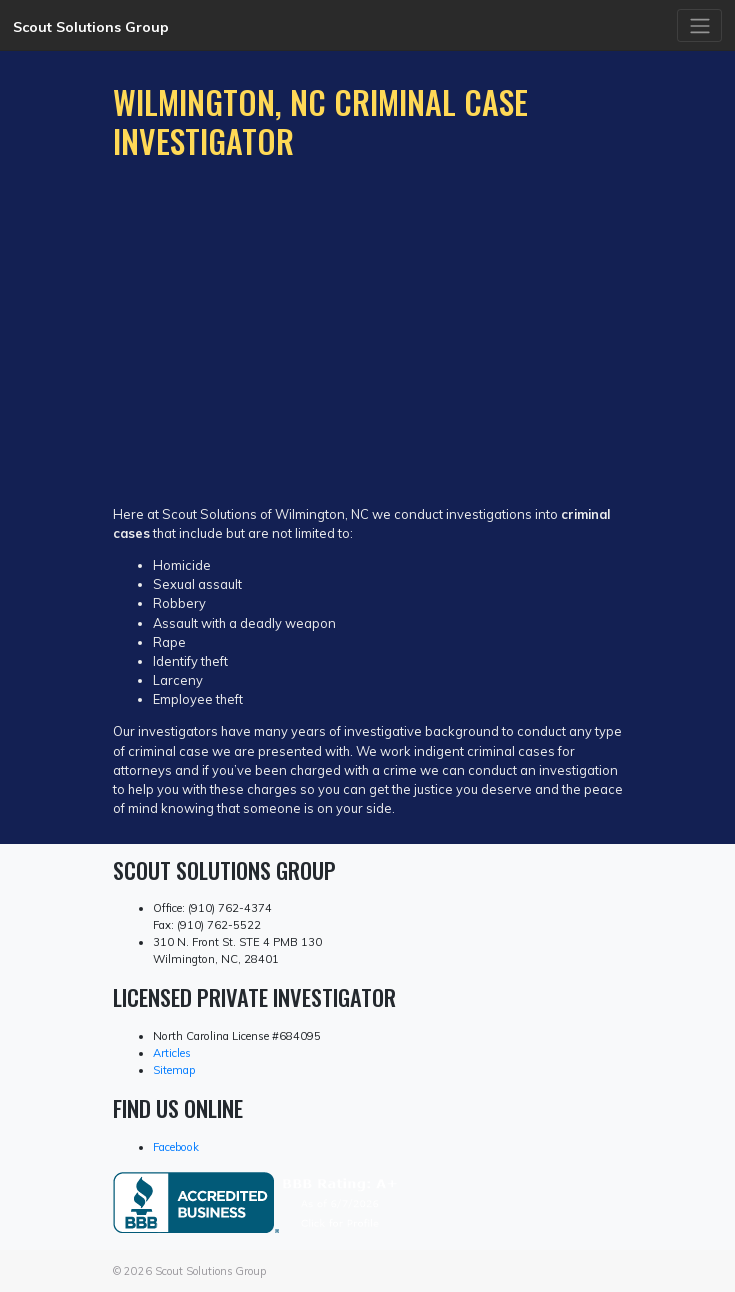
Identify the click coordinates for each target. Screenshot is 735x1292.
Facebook (176, 1147)
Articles (172, 1053)
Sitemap (174, 1070)
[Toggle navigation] (699, 25)
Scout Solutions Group (91, 27)
